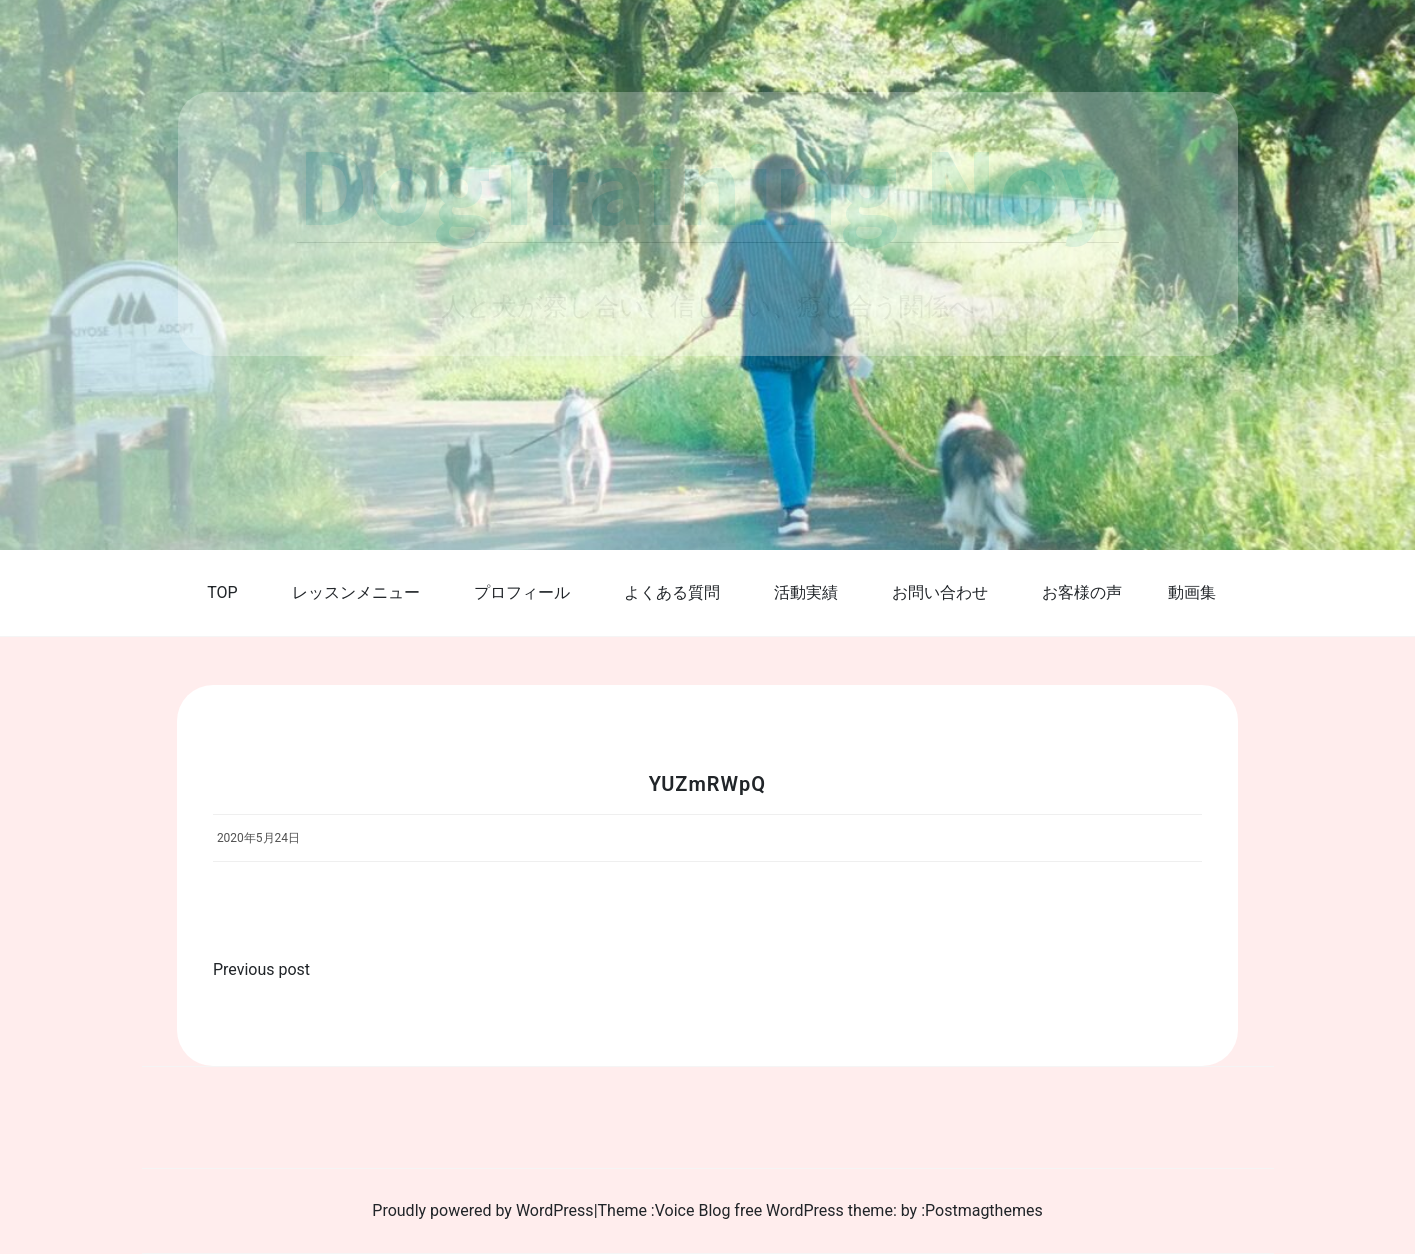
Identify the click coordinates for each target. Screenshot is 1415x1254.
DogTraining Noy (708, 183)
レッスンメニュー (356, 592)
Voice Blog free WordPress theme (774, 1210)
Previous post (261, 969)
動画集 (1192, 592)
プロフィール (522, 592)
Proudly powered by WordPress (482, 1210)
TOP (222, 592)
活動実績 (806, 592)
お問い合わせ (940, 592)
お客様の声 (1082, 592)
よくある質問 (672, 592)
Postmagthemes (984, 1210)
